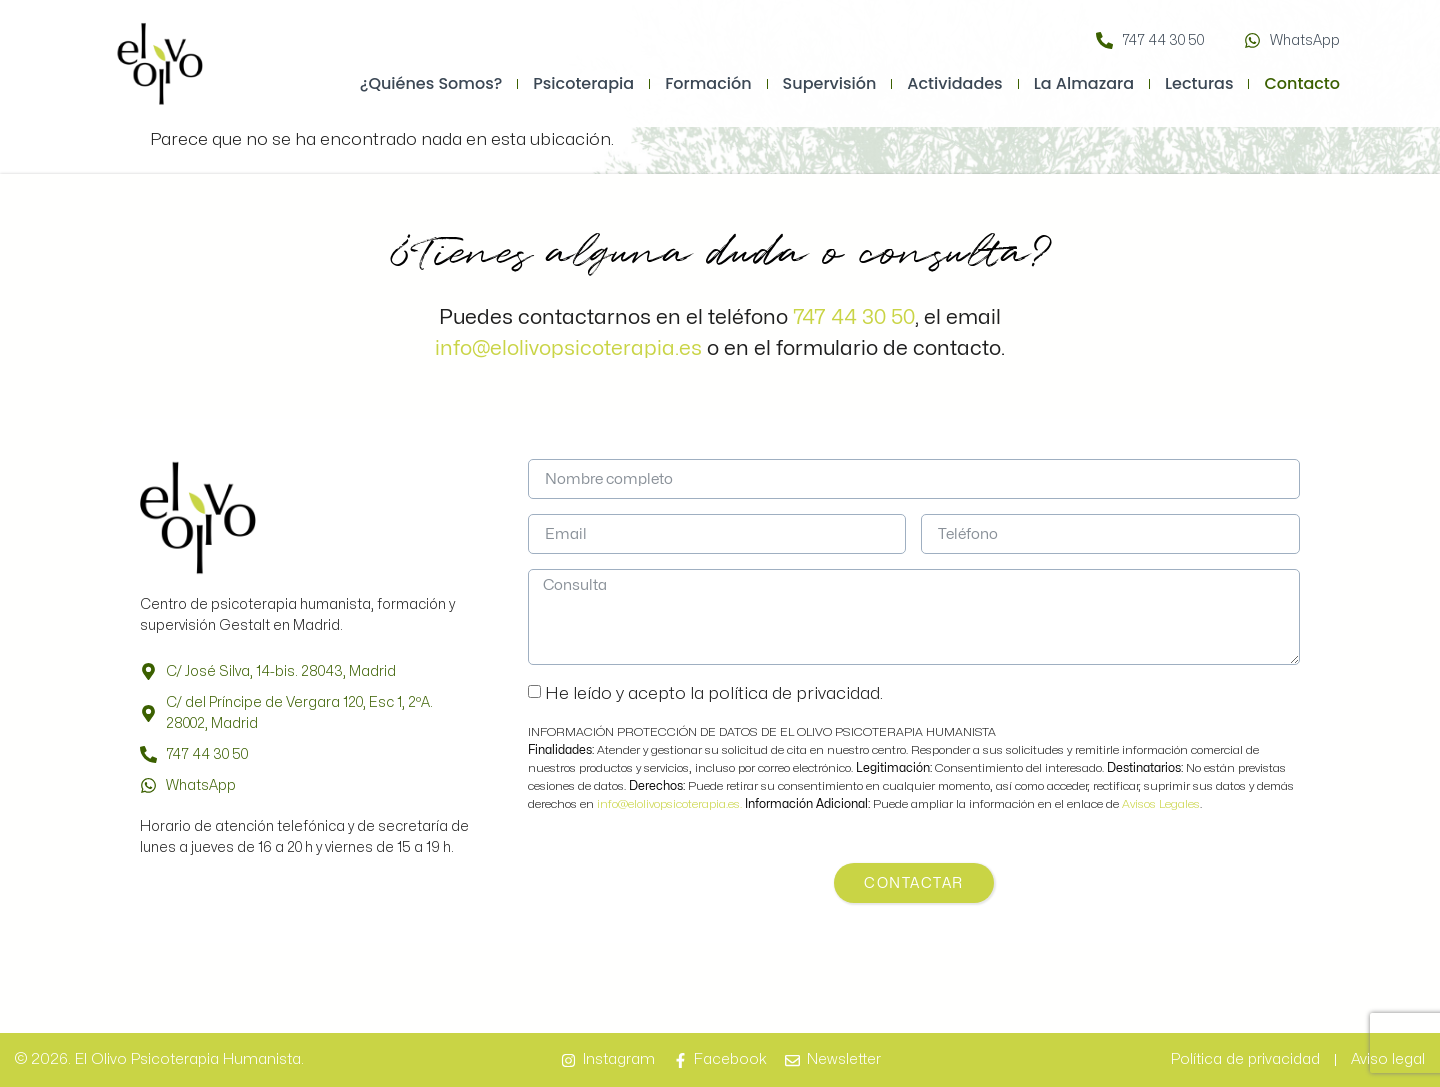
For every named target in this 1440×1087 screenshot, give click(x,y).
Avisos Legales (1161, 804)
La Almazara (1084, 83)
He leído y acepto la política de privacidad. (714, 693)
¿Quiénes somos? (431, 83)
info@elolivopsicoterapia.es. (671, 804)
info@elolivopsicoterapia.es (568, 348)
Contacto (1302, 83)
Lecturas (1199, 83)
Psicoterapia (583, 83)
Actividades (954, 83)
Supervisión (830, 83)
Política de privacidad (1245, 1059)
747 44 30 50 (854, 317)
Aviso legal (1388, 1059)
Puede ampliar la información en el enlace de (933, 804)
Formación (708, 83)
